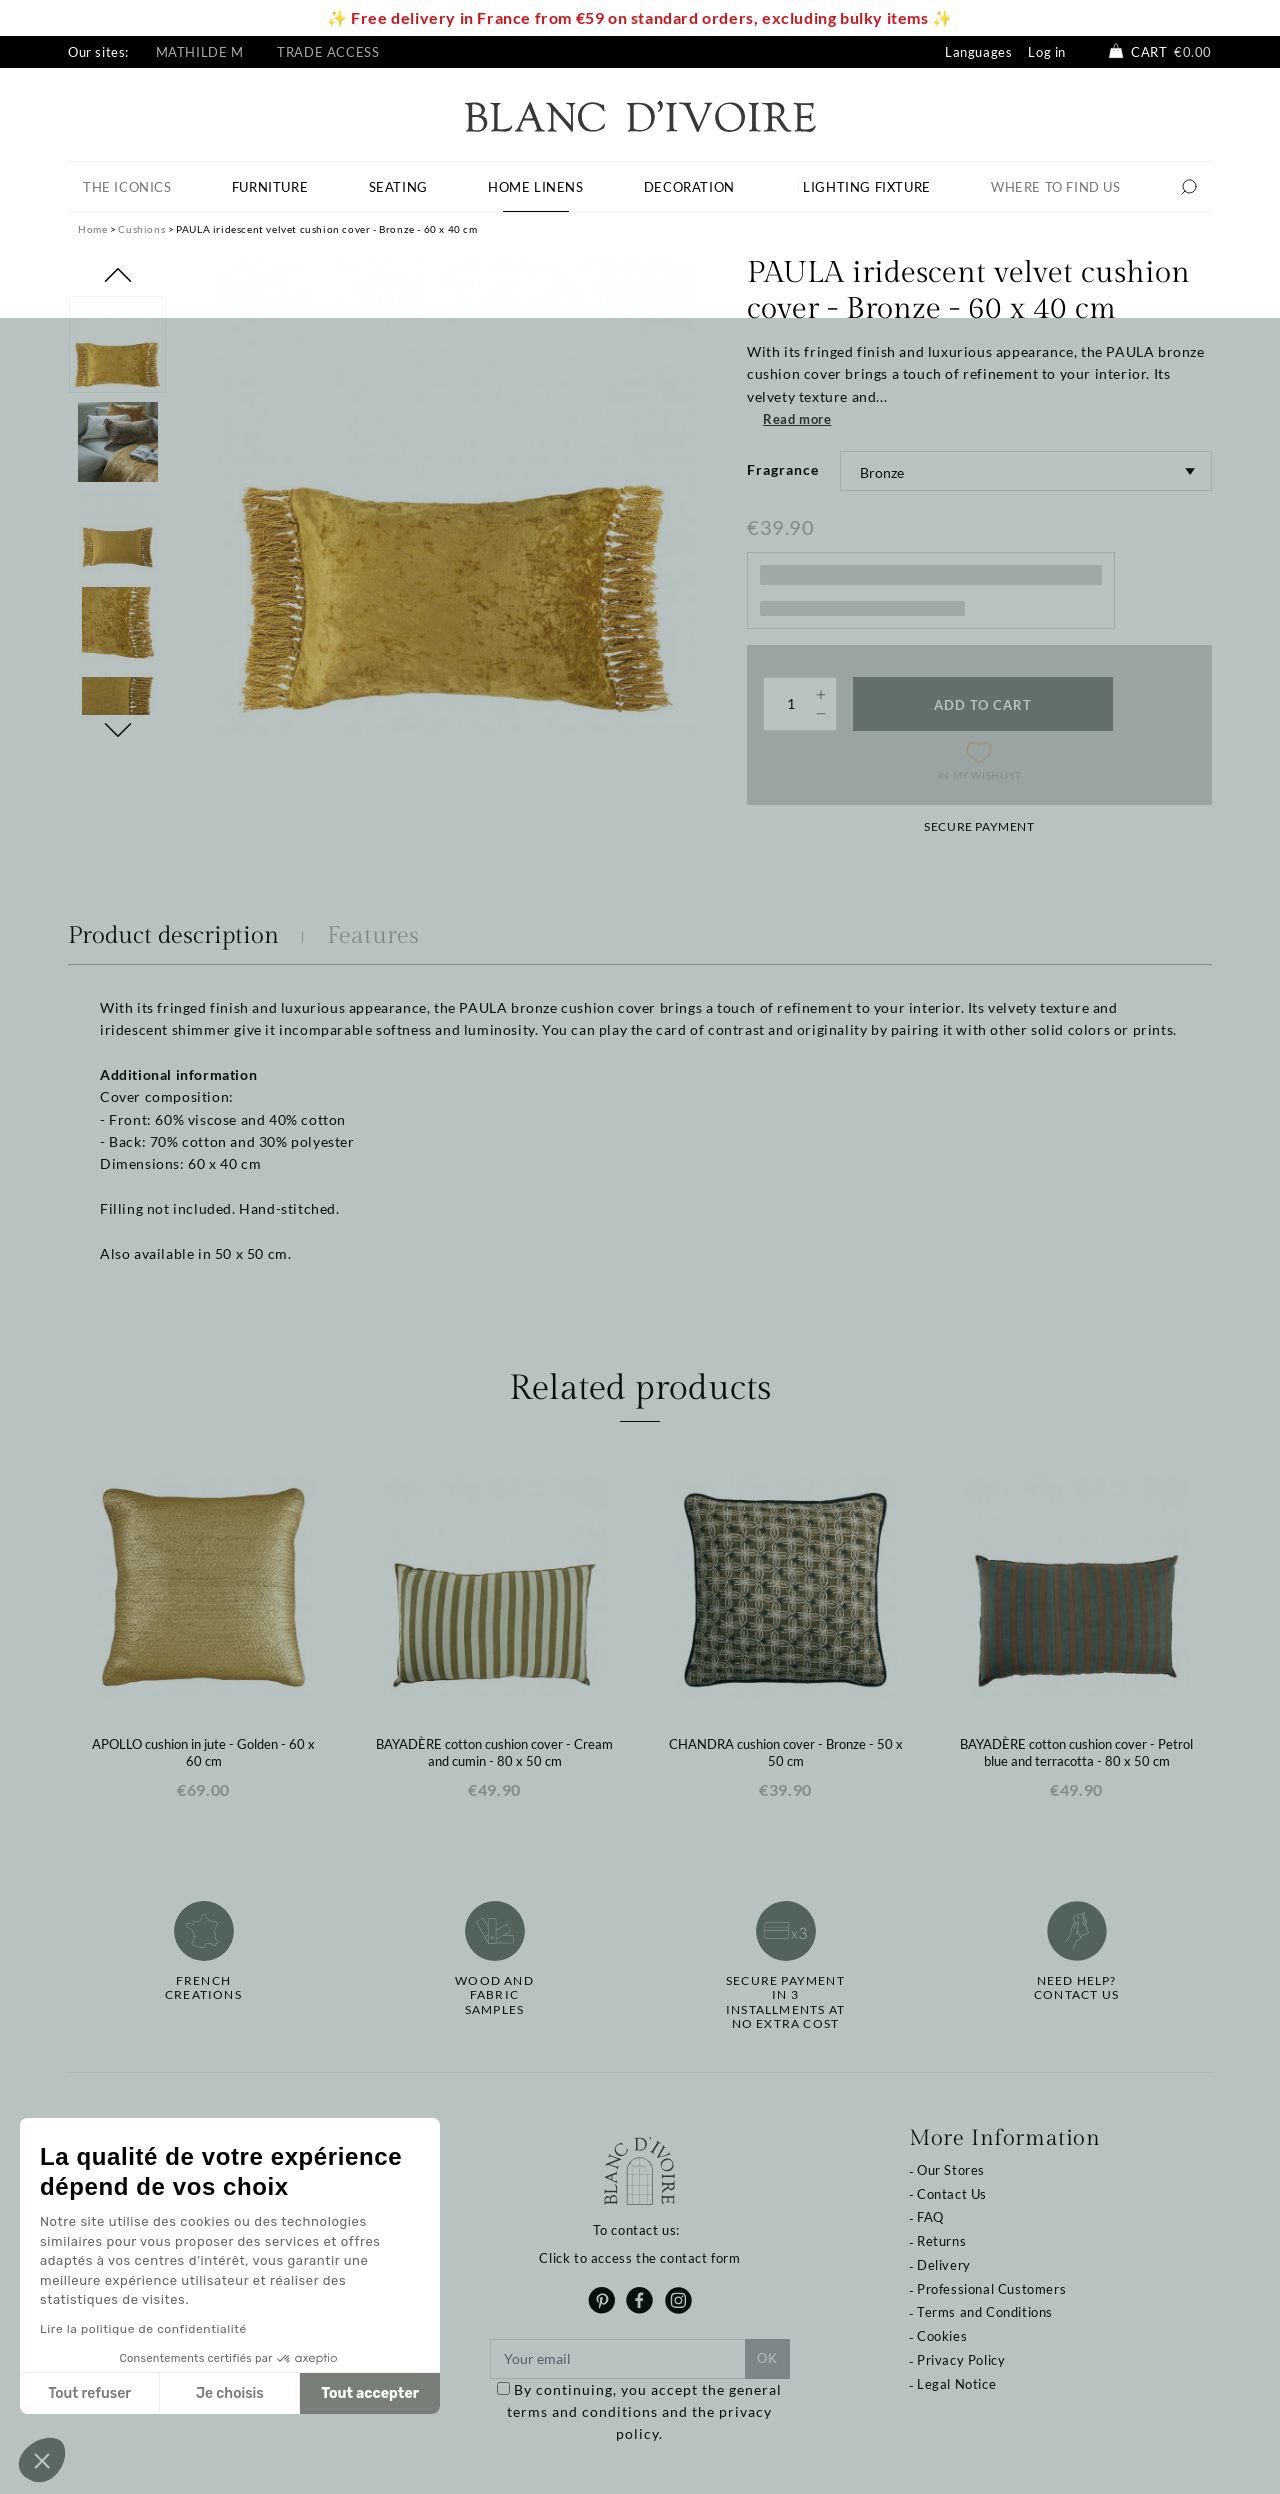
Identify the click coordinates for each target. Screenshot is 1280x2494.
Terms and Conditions (985, 2312)
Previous (118, 275)
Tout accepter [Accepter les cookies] (370, 2393)
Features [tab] (373, 936)
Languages (978, 52)
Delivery (944, 2265)
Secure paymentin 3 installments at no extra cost (785, 2002)
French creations (203, 1988)
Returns (941, 2241)
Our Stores (951, 2170)
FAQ (930, 2217)
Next (118, 730)
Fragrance (783, 469)
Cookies (942, 2336)
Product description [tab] (173, 936)
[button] (42, 2460)
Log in (1047, 52)
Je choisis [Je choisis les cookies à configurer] (230, 2393)
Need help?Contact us (1076, 1988)
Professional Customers (991, 2289)
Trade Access (328, 52)
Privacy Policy (961, 2360)
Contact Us (952, 2194)
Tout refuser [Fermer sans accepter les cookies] (89, 2393)
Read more (797, 419)
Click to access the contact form (639, 2258)
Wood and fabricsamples (494, 1995)
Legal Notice (956, 2384)
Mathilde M (200, 52)
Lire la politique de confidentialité (143, 2329)
